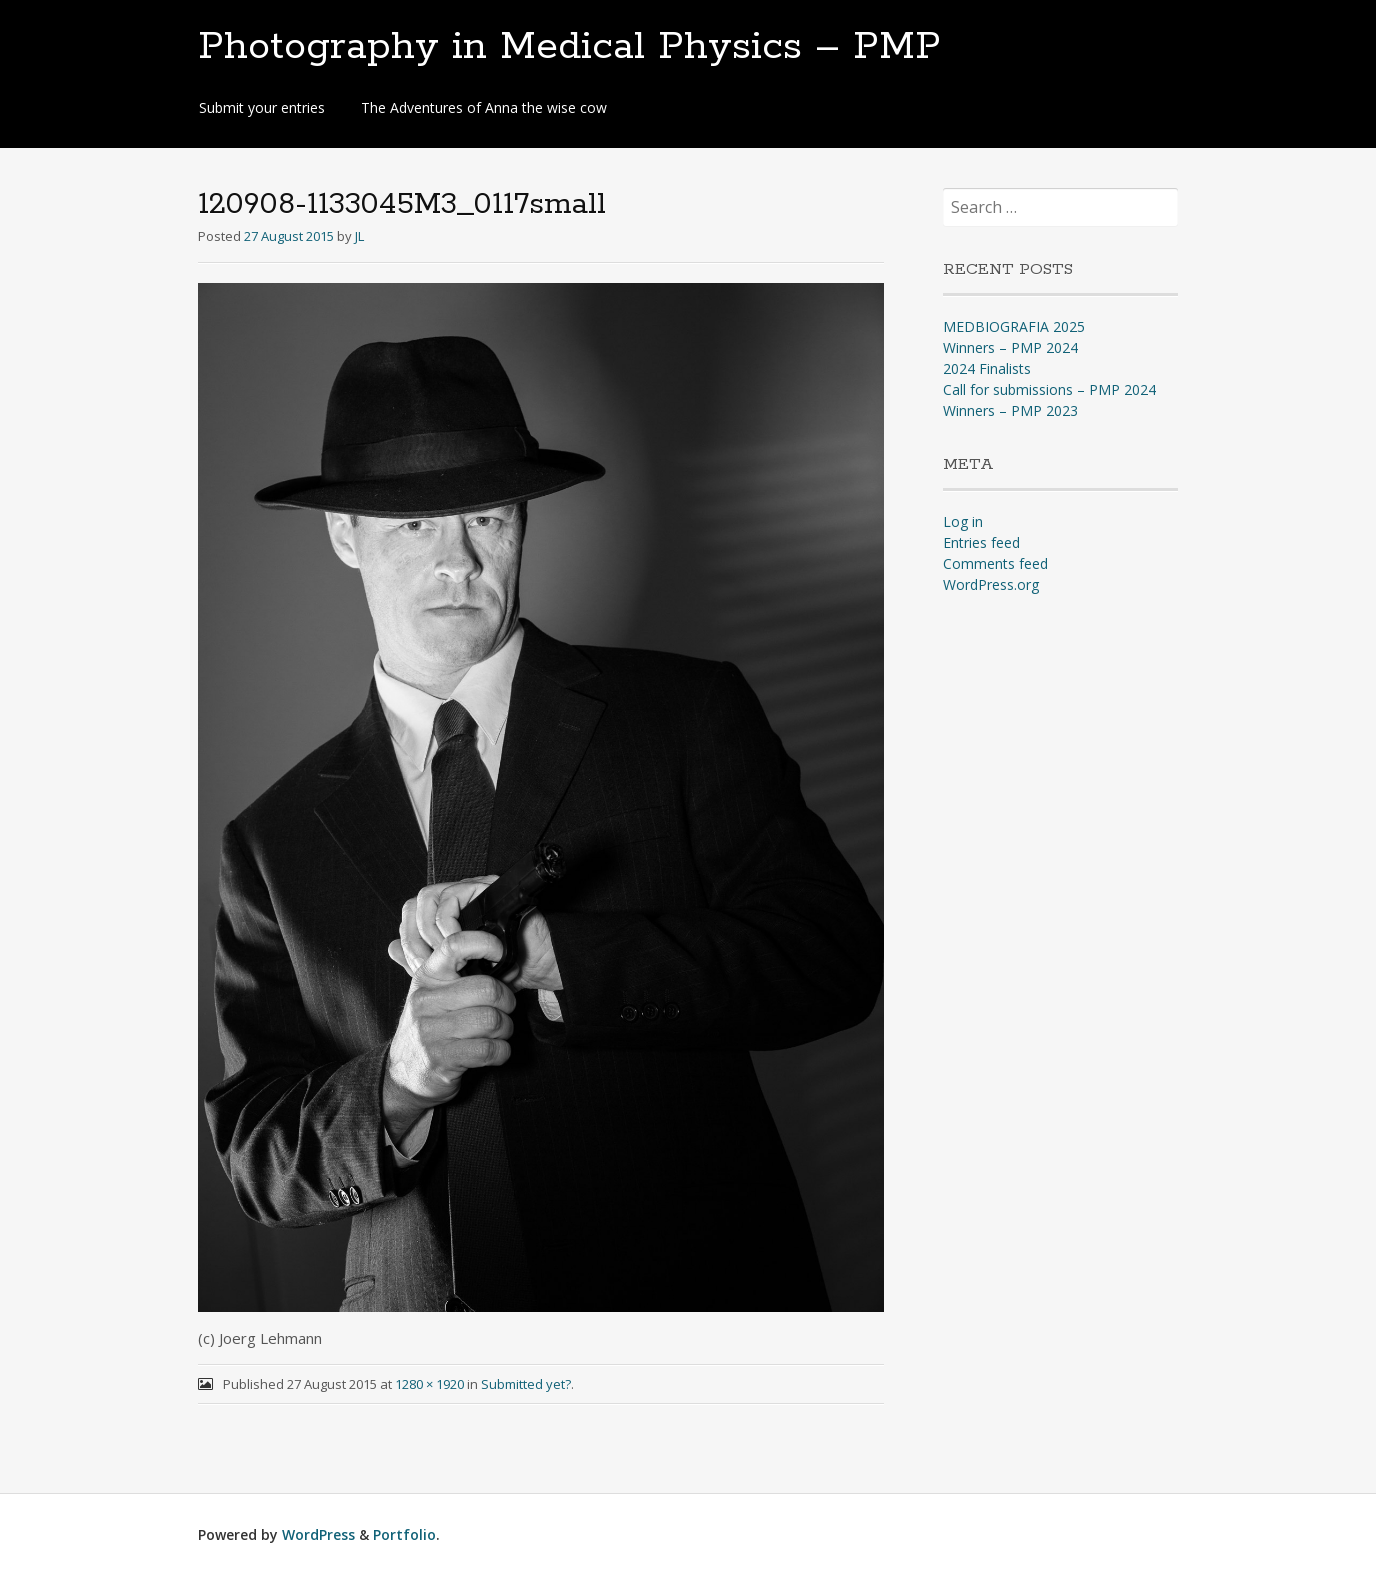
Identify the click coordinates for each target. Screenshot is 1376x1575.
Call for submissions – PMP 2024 (1049, 389)
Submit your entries (262, 107)
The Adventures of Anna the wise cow (484, 107)
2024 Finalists (987, 368)
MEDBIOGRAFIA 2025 (1014, 326)
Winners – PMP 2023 (1010, 410)
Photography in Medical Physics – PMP (569, 47)
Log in (963, 521)
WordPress (318, 1534)
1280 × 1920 (429, 1384)
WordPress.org (991, 584)
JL (359, 236)
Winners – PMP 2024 (1010, 347)
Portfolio (404, 1534)
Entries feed (981, 542)
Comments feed (995, 563)
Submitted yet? (526, 1384)
